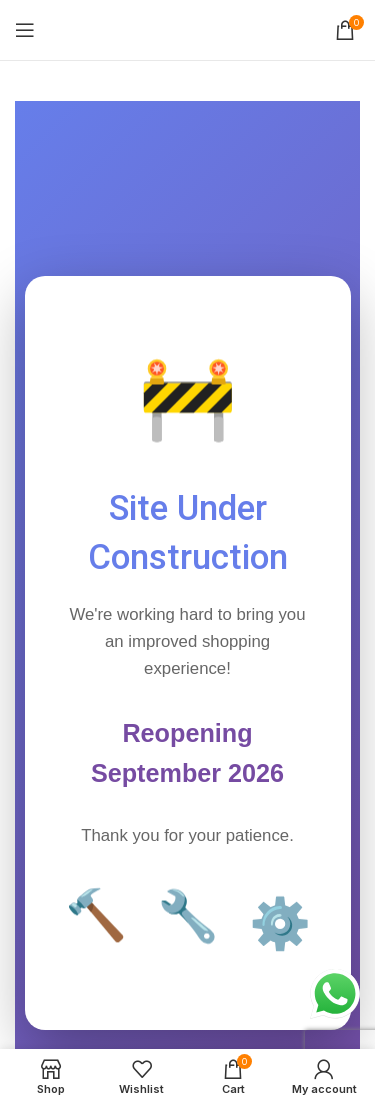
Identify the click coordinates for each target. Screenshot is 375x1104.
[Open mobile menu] (25, 30)
